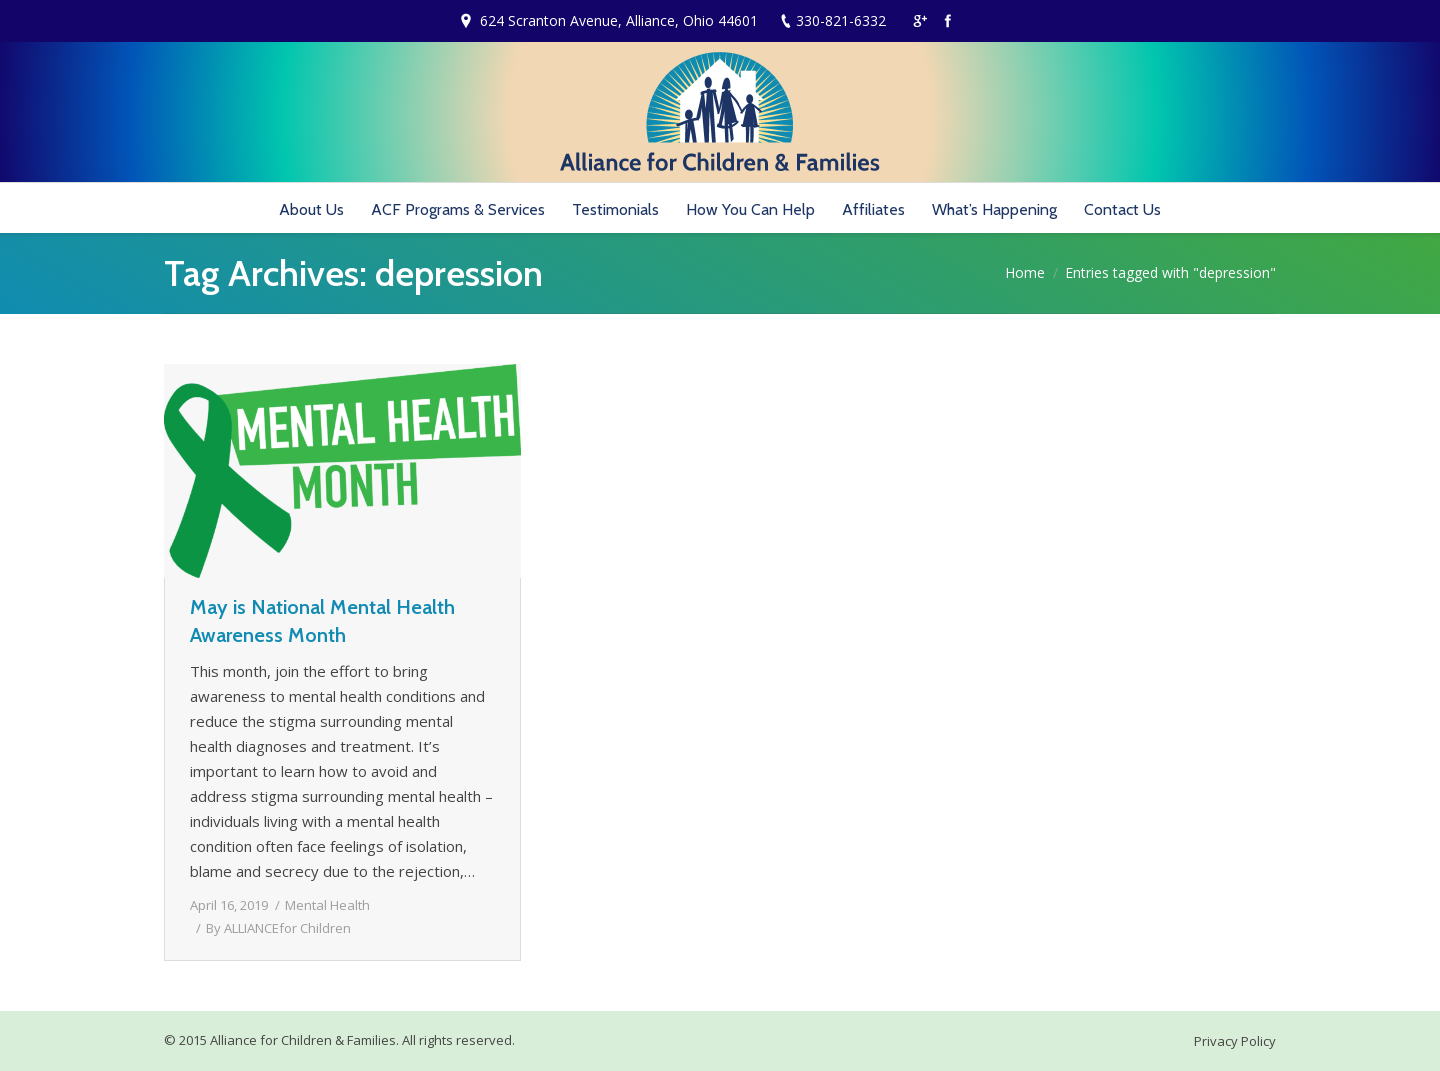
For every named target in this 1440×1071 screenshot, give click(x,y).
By (278, 928)
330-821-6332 (841, 20)
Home (1025, 272)
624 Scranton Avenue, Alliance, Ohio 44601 (619, 20)
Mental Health (327, 905)
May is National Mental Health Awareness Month (322, 621)
